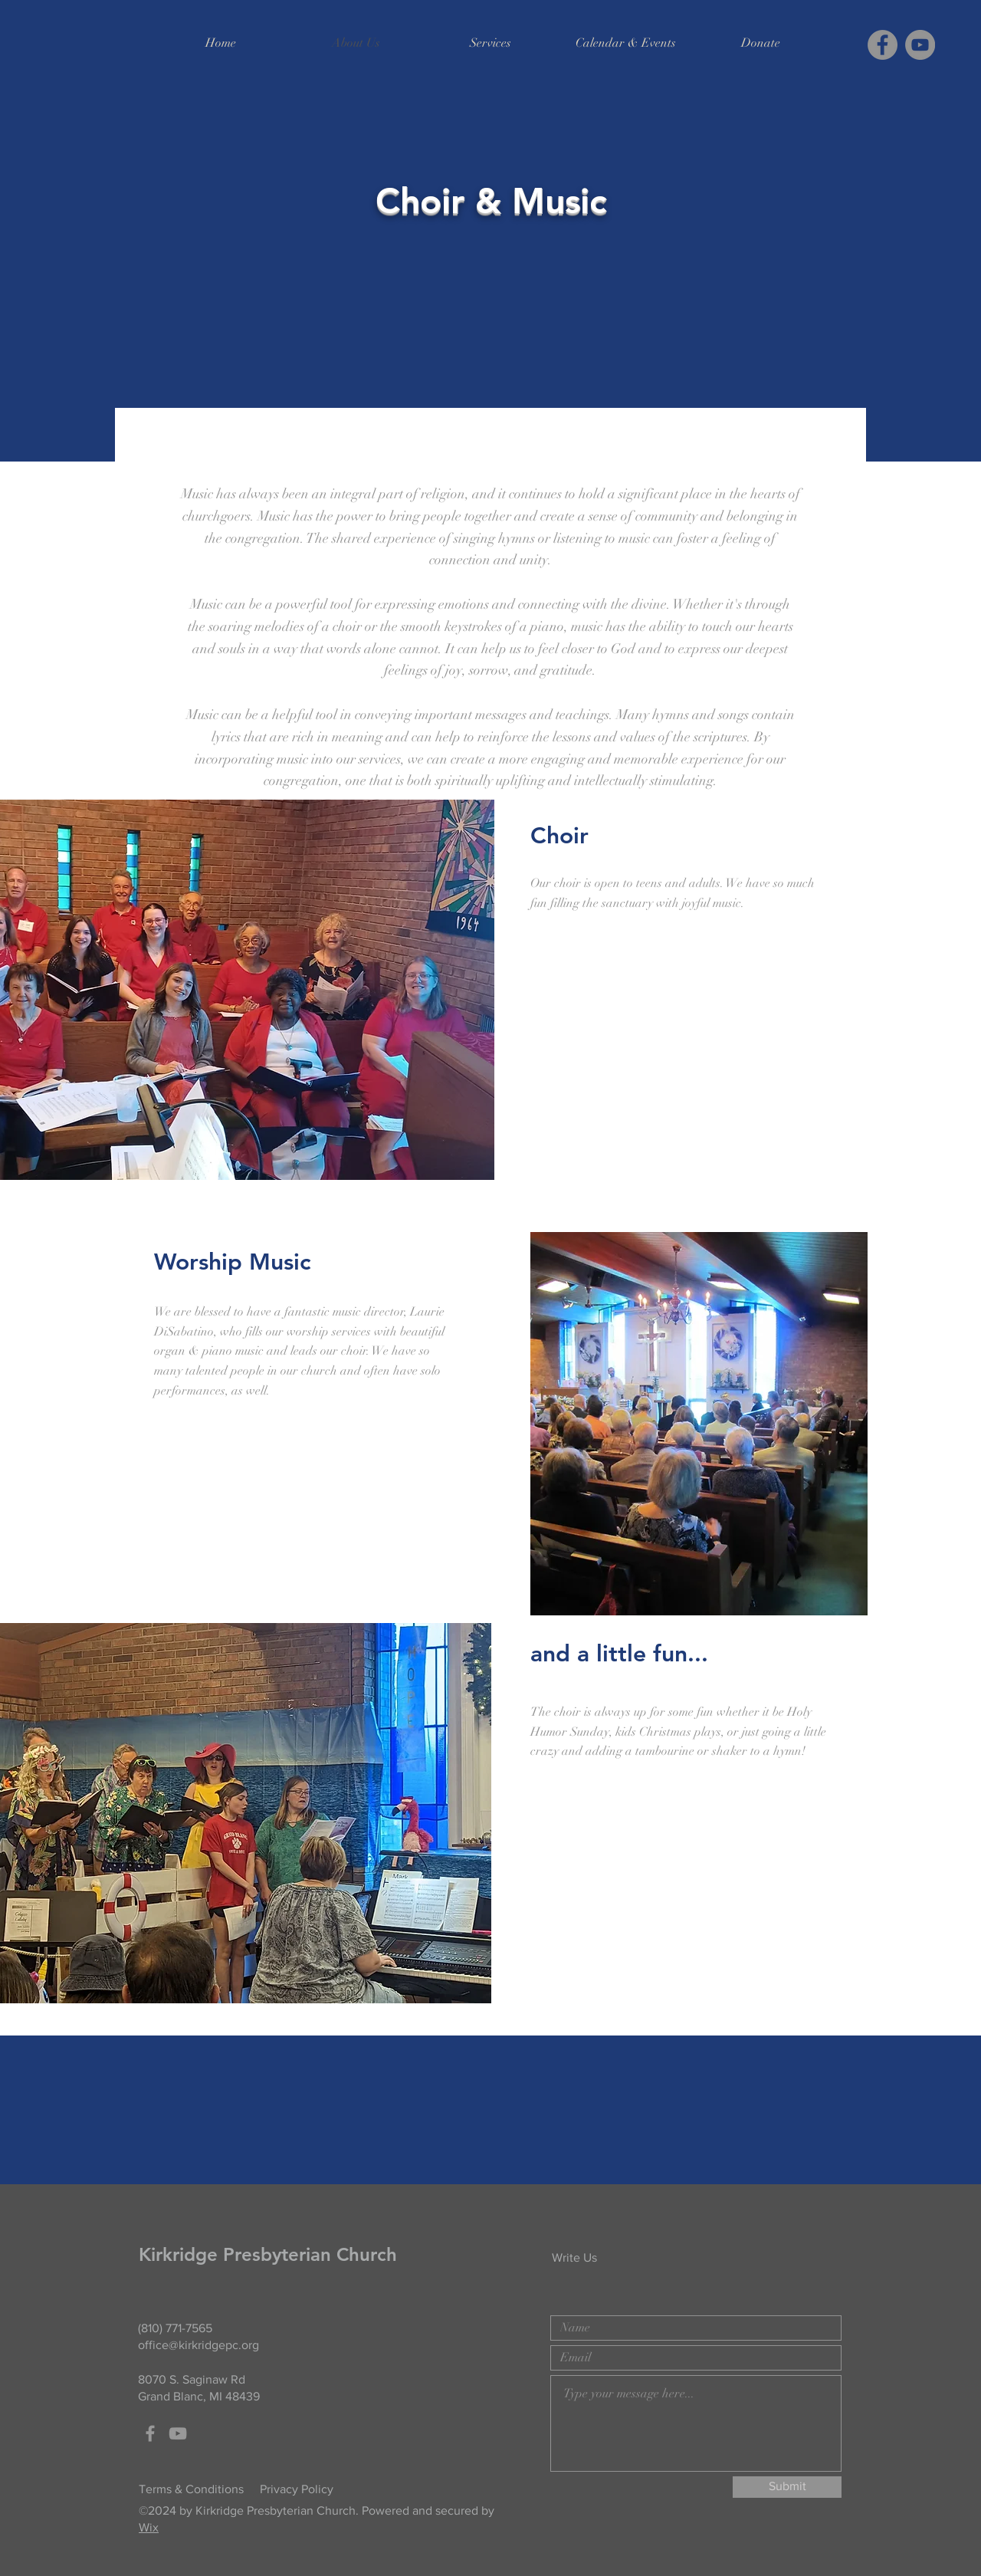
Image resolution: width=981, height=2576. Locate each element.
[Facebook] (882, 45)
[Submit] (787, 2487)
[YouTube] (920, 45)
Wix (149, 2527)
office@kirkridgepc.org (198, 2344)
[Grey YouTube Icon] (178, 2433)
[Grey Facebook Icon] (150, 2433)
